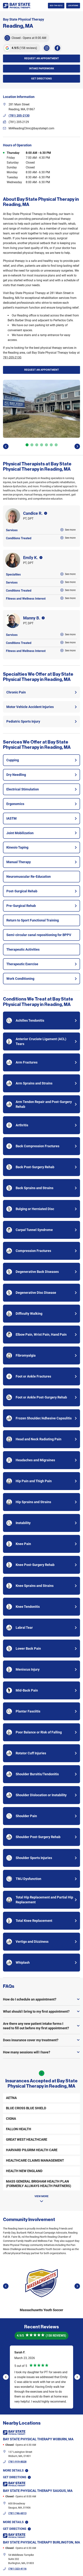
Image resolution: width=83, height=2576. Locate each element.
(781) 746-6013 (17, 2513)
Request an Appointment (41, 58)
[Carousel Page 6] (51, 444)
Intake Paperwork (28, 67)
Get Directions (27, 77)
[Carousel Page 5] (46, 444)
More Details (15, 2470)
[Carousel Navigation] (41, 2286)
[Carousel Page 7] (56, 444)
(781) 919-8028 (17, 2461)
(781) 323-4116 (17, 2568)
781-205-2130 (12, 357)
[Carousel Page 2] (31, 444)
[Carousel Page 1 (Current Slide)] (27, 444)
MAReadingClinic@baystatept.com (31, 128)
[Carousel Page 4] (41, 444)
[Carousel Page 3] (36, 444)
